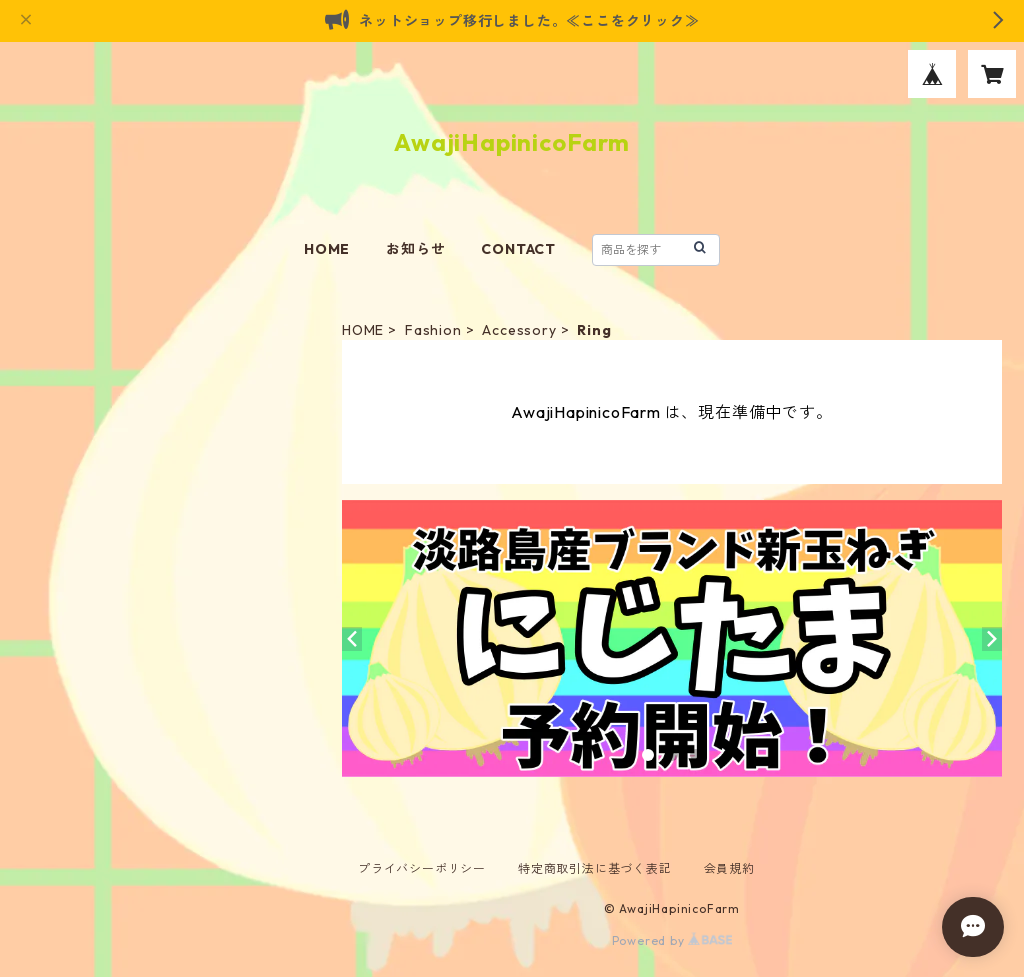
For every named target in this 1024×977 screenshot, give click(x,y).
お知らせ (415, 249)
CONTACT (518, 249)
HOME (327, 249)
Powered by (672, 940)
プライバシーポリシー (422, 868)
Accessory (519, 330)
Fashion (433, 330)
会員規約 (729, 868)
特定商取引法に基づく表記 (595, 868)
